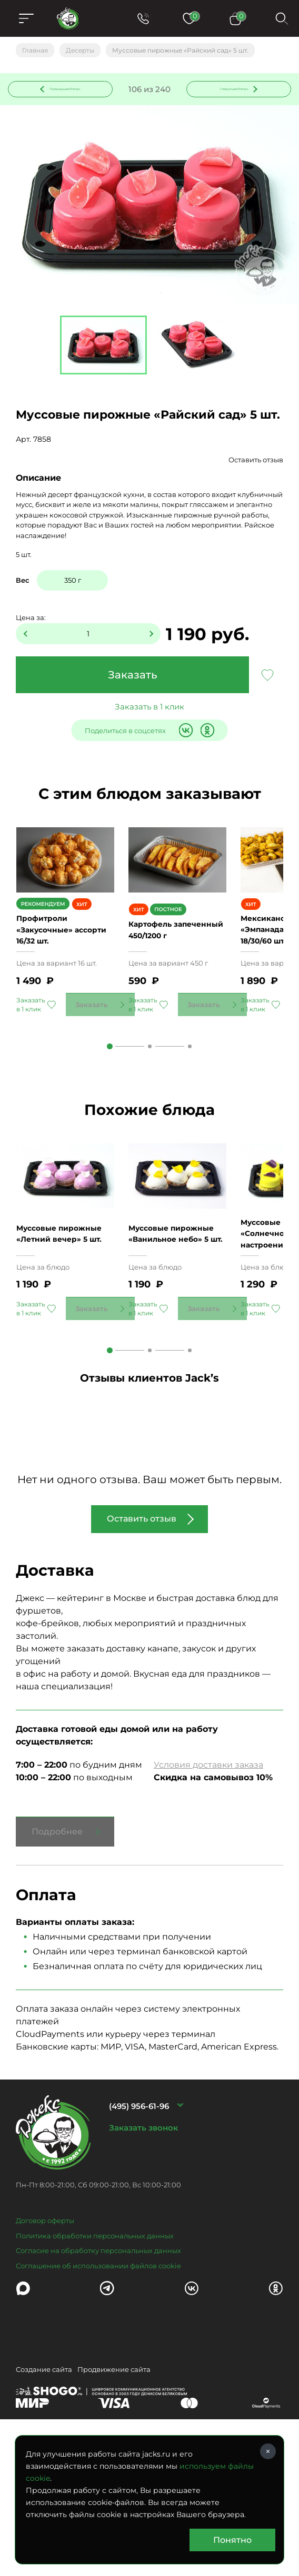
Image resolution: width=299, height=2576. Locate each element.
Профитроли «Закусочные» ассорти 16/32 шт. (55, 989)
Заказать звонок (143, 2245)
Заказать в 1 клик (149, 721)
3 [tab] (190, 1112)
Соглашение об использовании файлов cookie (98, 2382)
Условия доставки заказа (208, 1882)
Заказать (132, 689)
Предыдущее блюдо (55, 96)
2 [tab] (150, 1112)
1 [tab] (110, 1112)
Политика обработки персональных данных (95, 2352)
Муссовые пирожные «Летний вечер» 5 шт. (65, 1344)
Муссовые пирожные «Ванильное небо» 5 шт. (177, 1344)
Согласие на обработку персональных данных (98, 2368)
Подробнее (57, 1948)
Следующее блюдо (233, 96)
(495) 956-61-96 (139, 2223)
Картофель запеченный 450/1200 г (156, 989)
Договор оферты (45, 2338)
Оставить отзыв (255, 474)
